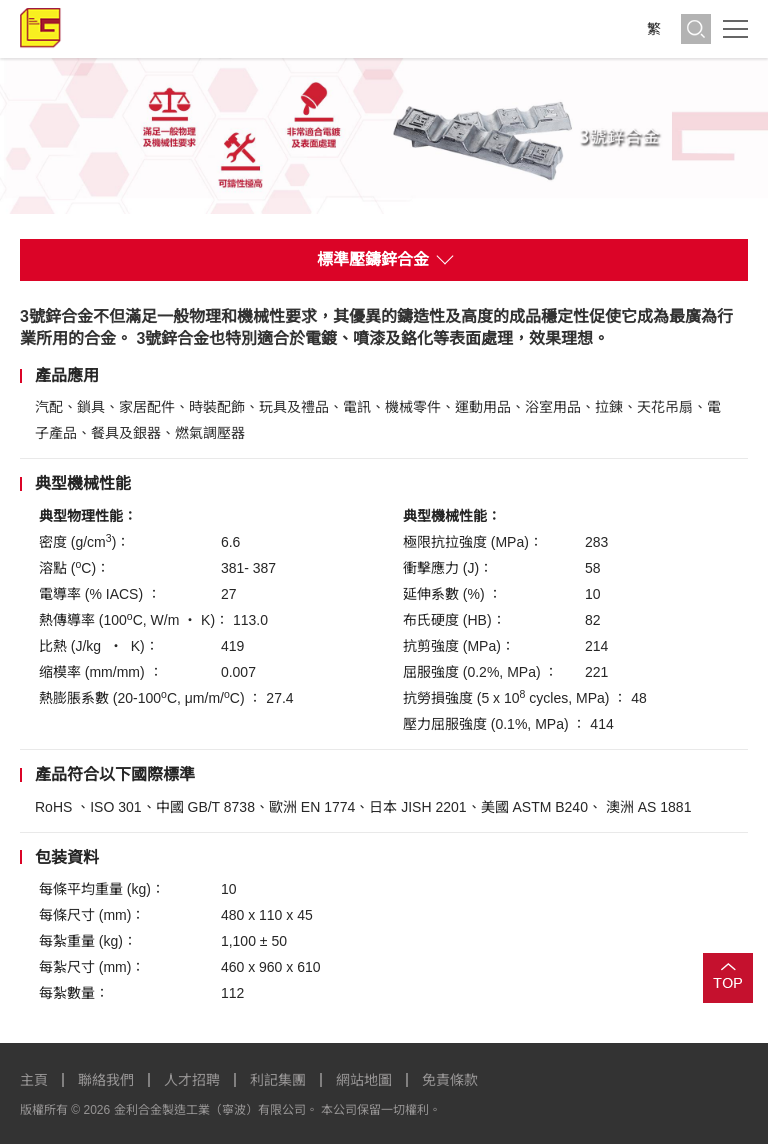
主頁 (34, 1080)
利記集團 (278, 1080)
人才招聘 (192, 1080)
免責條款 (450, 1080)
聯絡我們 (106, 1080)
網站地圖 (364, 1080)
